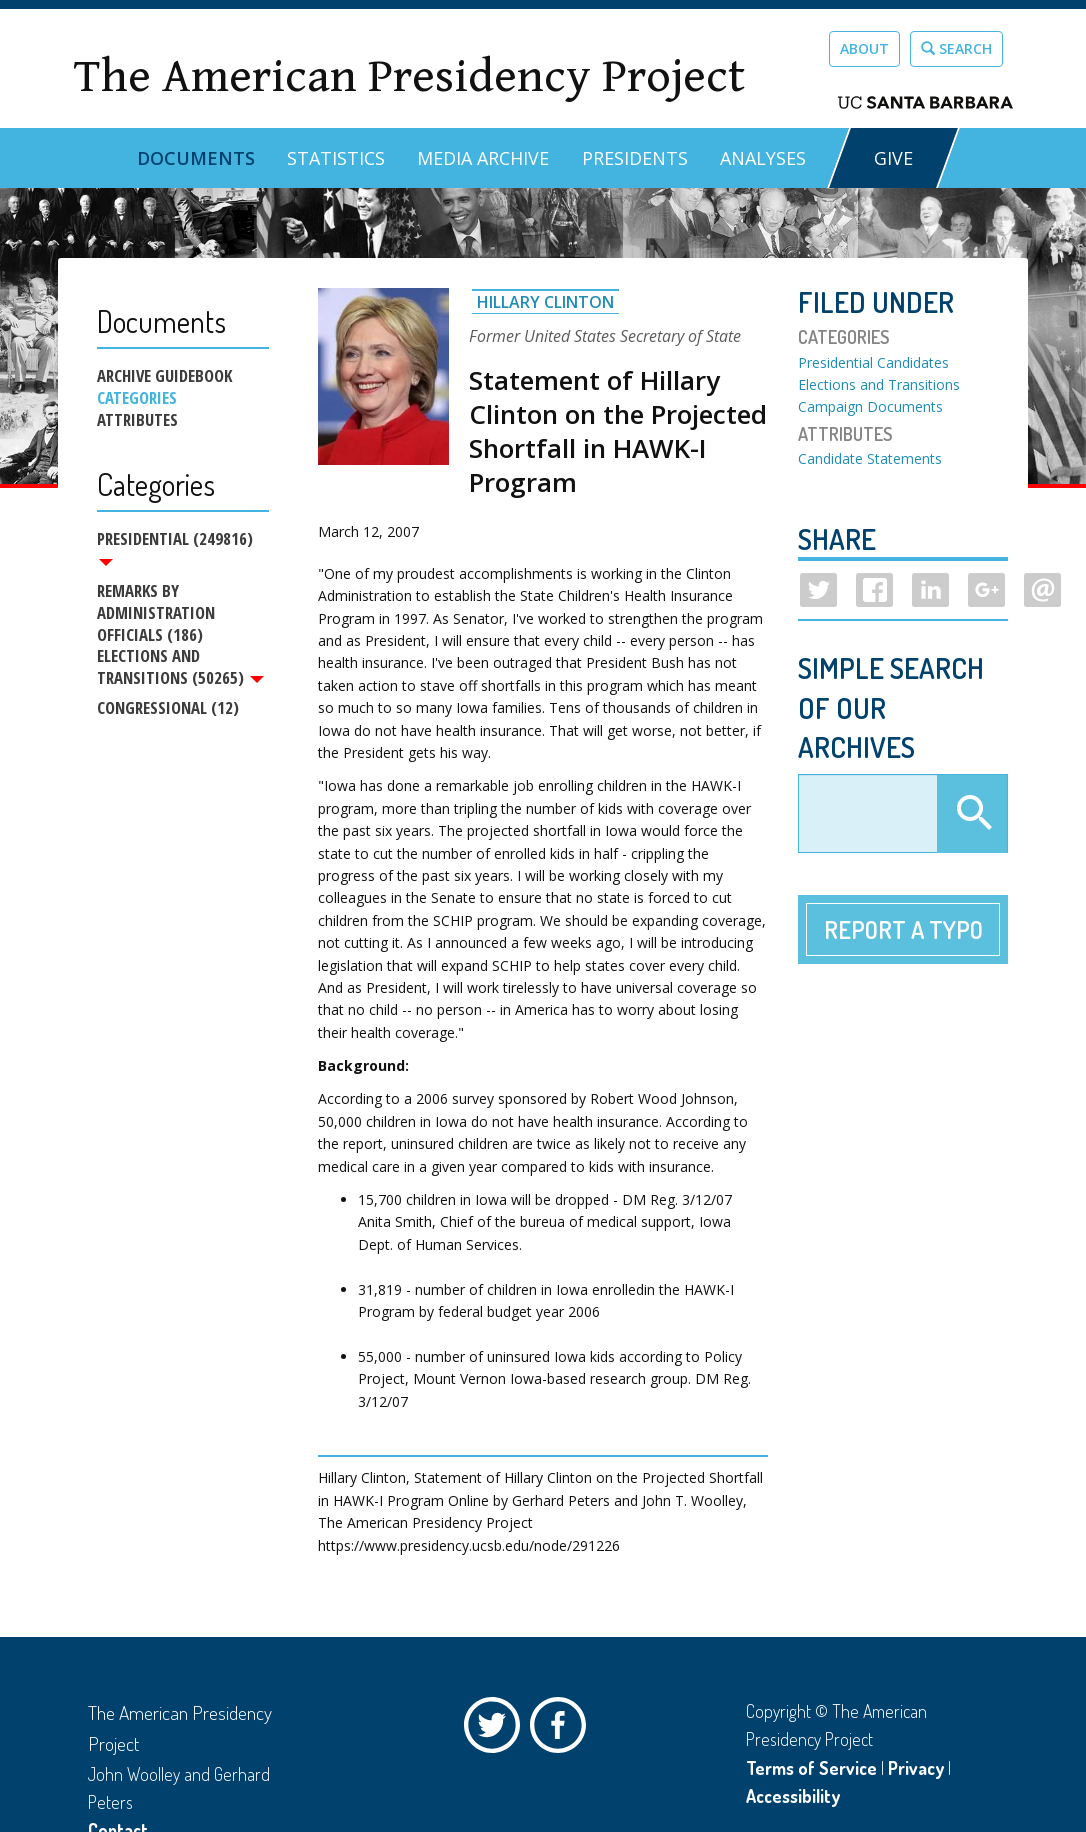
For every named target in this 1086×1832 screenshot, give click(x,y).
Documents (196, 158)
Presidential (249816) (175, 547)
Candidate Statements (870, 458)
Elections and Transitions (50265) (180, 670)
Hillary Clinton (545, 302)
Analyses (763, 158)
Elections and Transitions (879, 384)
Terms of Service (811, 1768)
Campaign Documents (870, 406)
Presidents (635, 158)
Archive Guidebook (164, 376)
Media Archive (483, 158)
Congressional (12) (168, 711)
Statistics (336, 158)
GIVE (893, 158)
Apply (972, 814)
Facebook (563, 1730)
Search (956, 48)
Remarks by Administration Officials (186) (156, 614)
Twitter (497, 1730)
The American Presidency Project (409, 76)
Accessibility (793, 1796)
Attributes (137, 420)
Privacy (916, 1768)
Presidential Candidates (873, 362)
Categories (137, 398)
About (864, 48)
